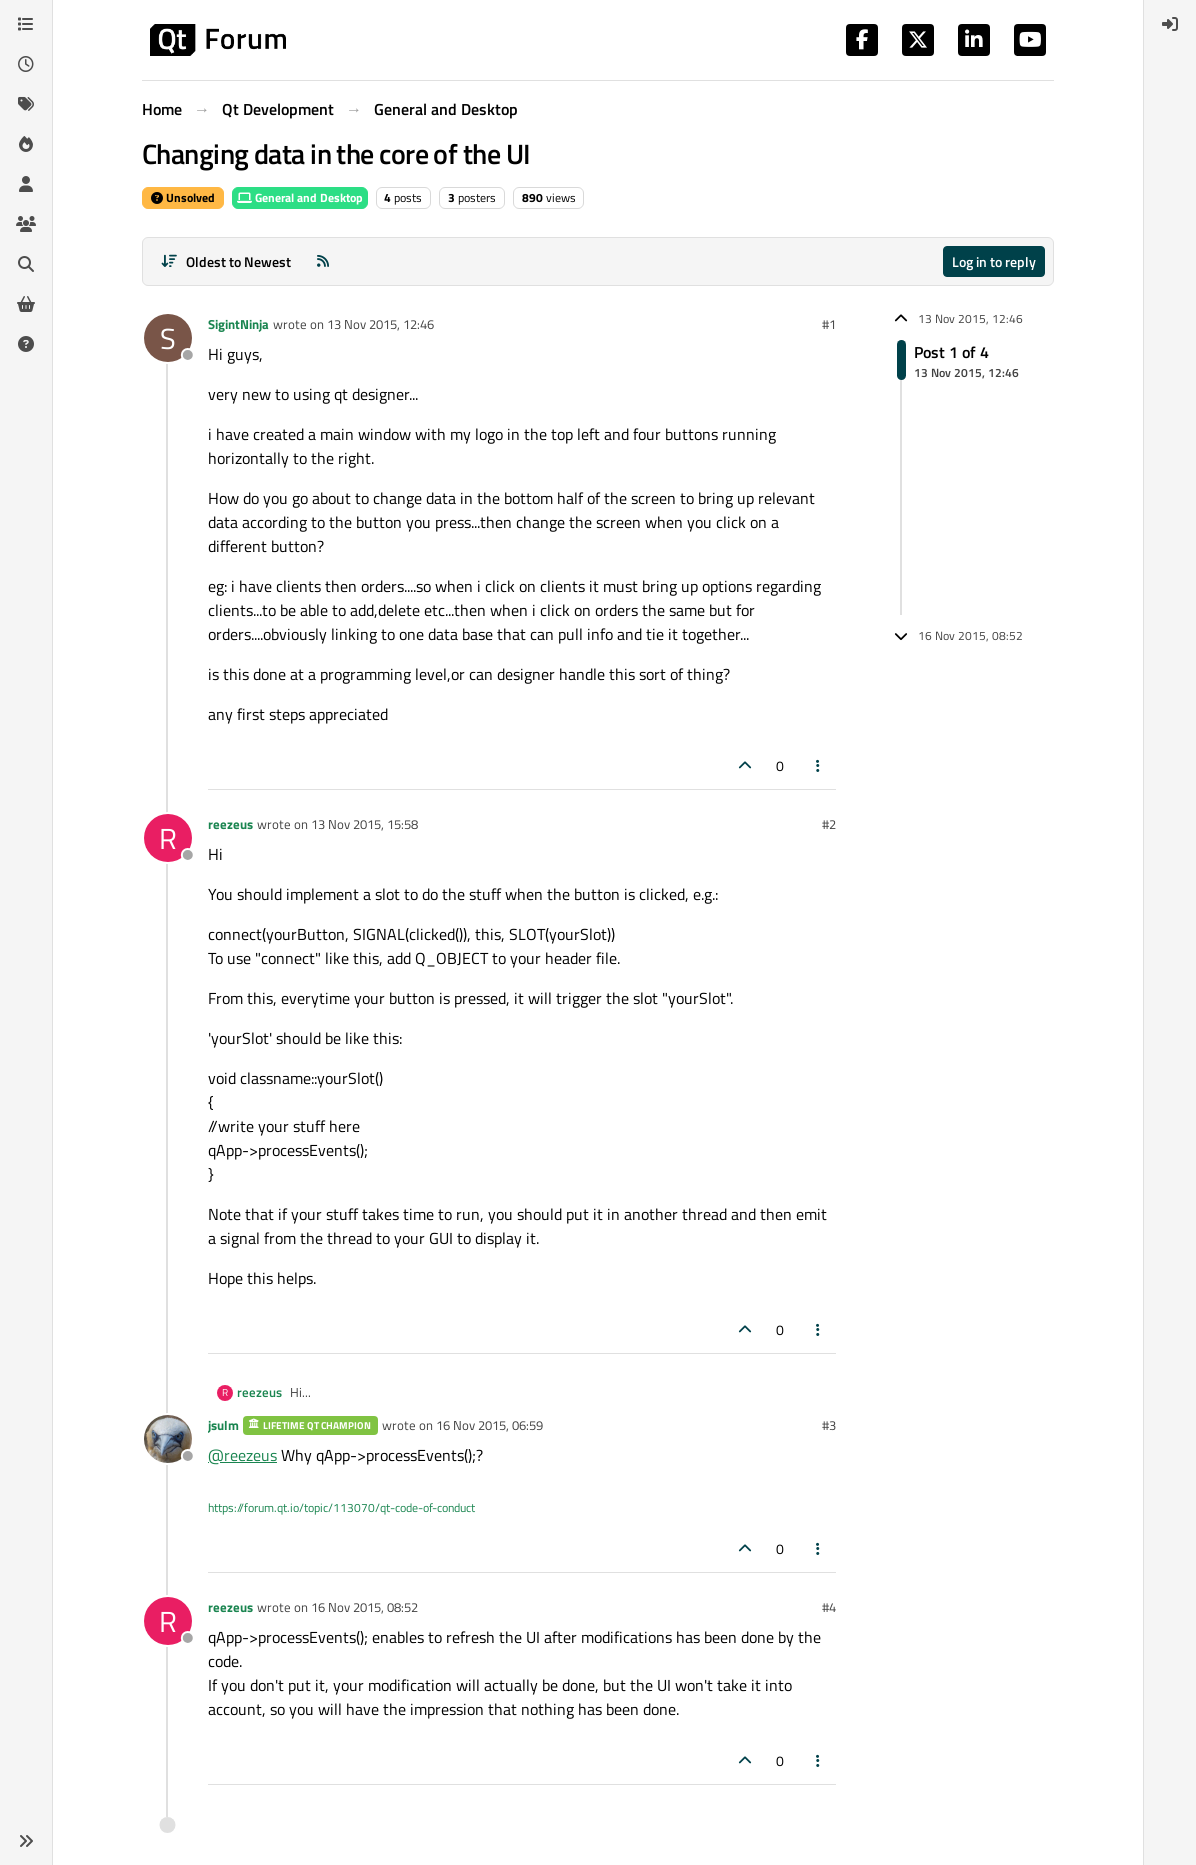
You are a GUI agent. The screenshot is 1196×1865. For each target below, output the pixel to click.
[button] (26, 1841)
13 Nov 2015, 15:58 (364, 824)
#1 (829, 324)
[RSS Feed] (323, 261)
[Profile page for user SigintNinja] (168, 338)
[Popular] (26, 144)
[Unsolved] (26, 344)
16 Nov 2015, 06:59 (489, 1425)
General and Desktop (300, 197)
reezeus (230, 824)
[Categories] (26, 24)
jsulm (223, 1425)
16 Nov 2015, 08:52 (364, 1607)
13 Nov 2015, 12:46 (380, 324)
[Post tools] (819, 765)
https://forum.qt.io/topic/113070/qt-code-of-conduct (341, 1507)
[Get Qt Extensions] (26, 304)
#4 (829, 1607)
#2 (829, 824)
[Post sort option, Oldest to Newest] (225, 261)
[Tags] (26, 104)
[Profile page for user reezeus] (168, 838)
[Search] (26, 264)
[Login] (1170, 24)
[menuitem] (1170, 24)
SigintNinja (238, 324)
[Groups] (26, 224)
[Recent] (26, 64)
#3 (829, 1425)
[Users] (26, 184)
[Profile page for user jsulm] (168, 1439)
